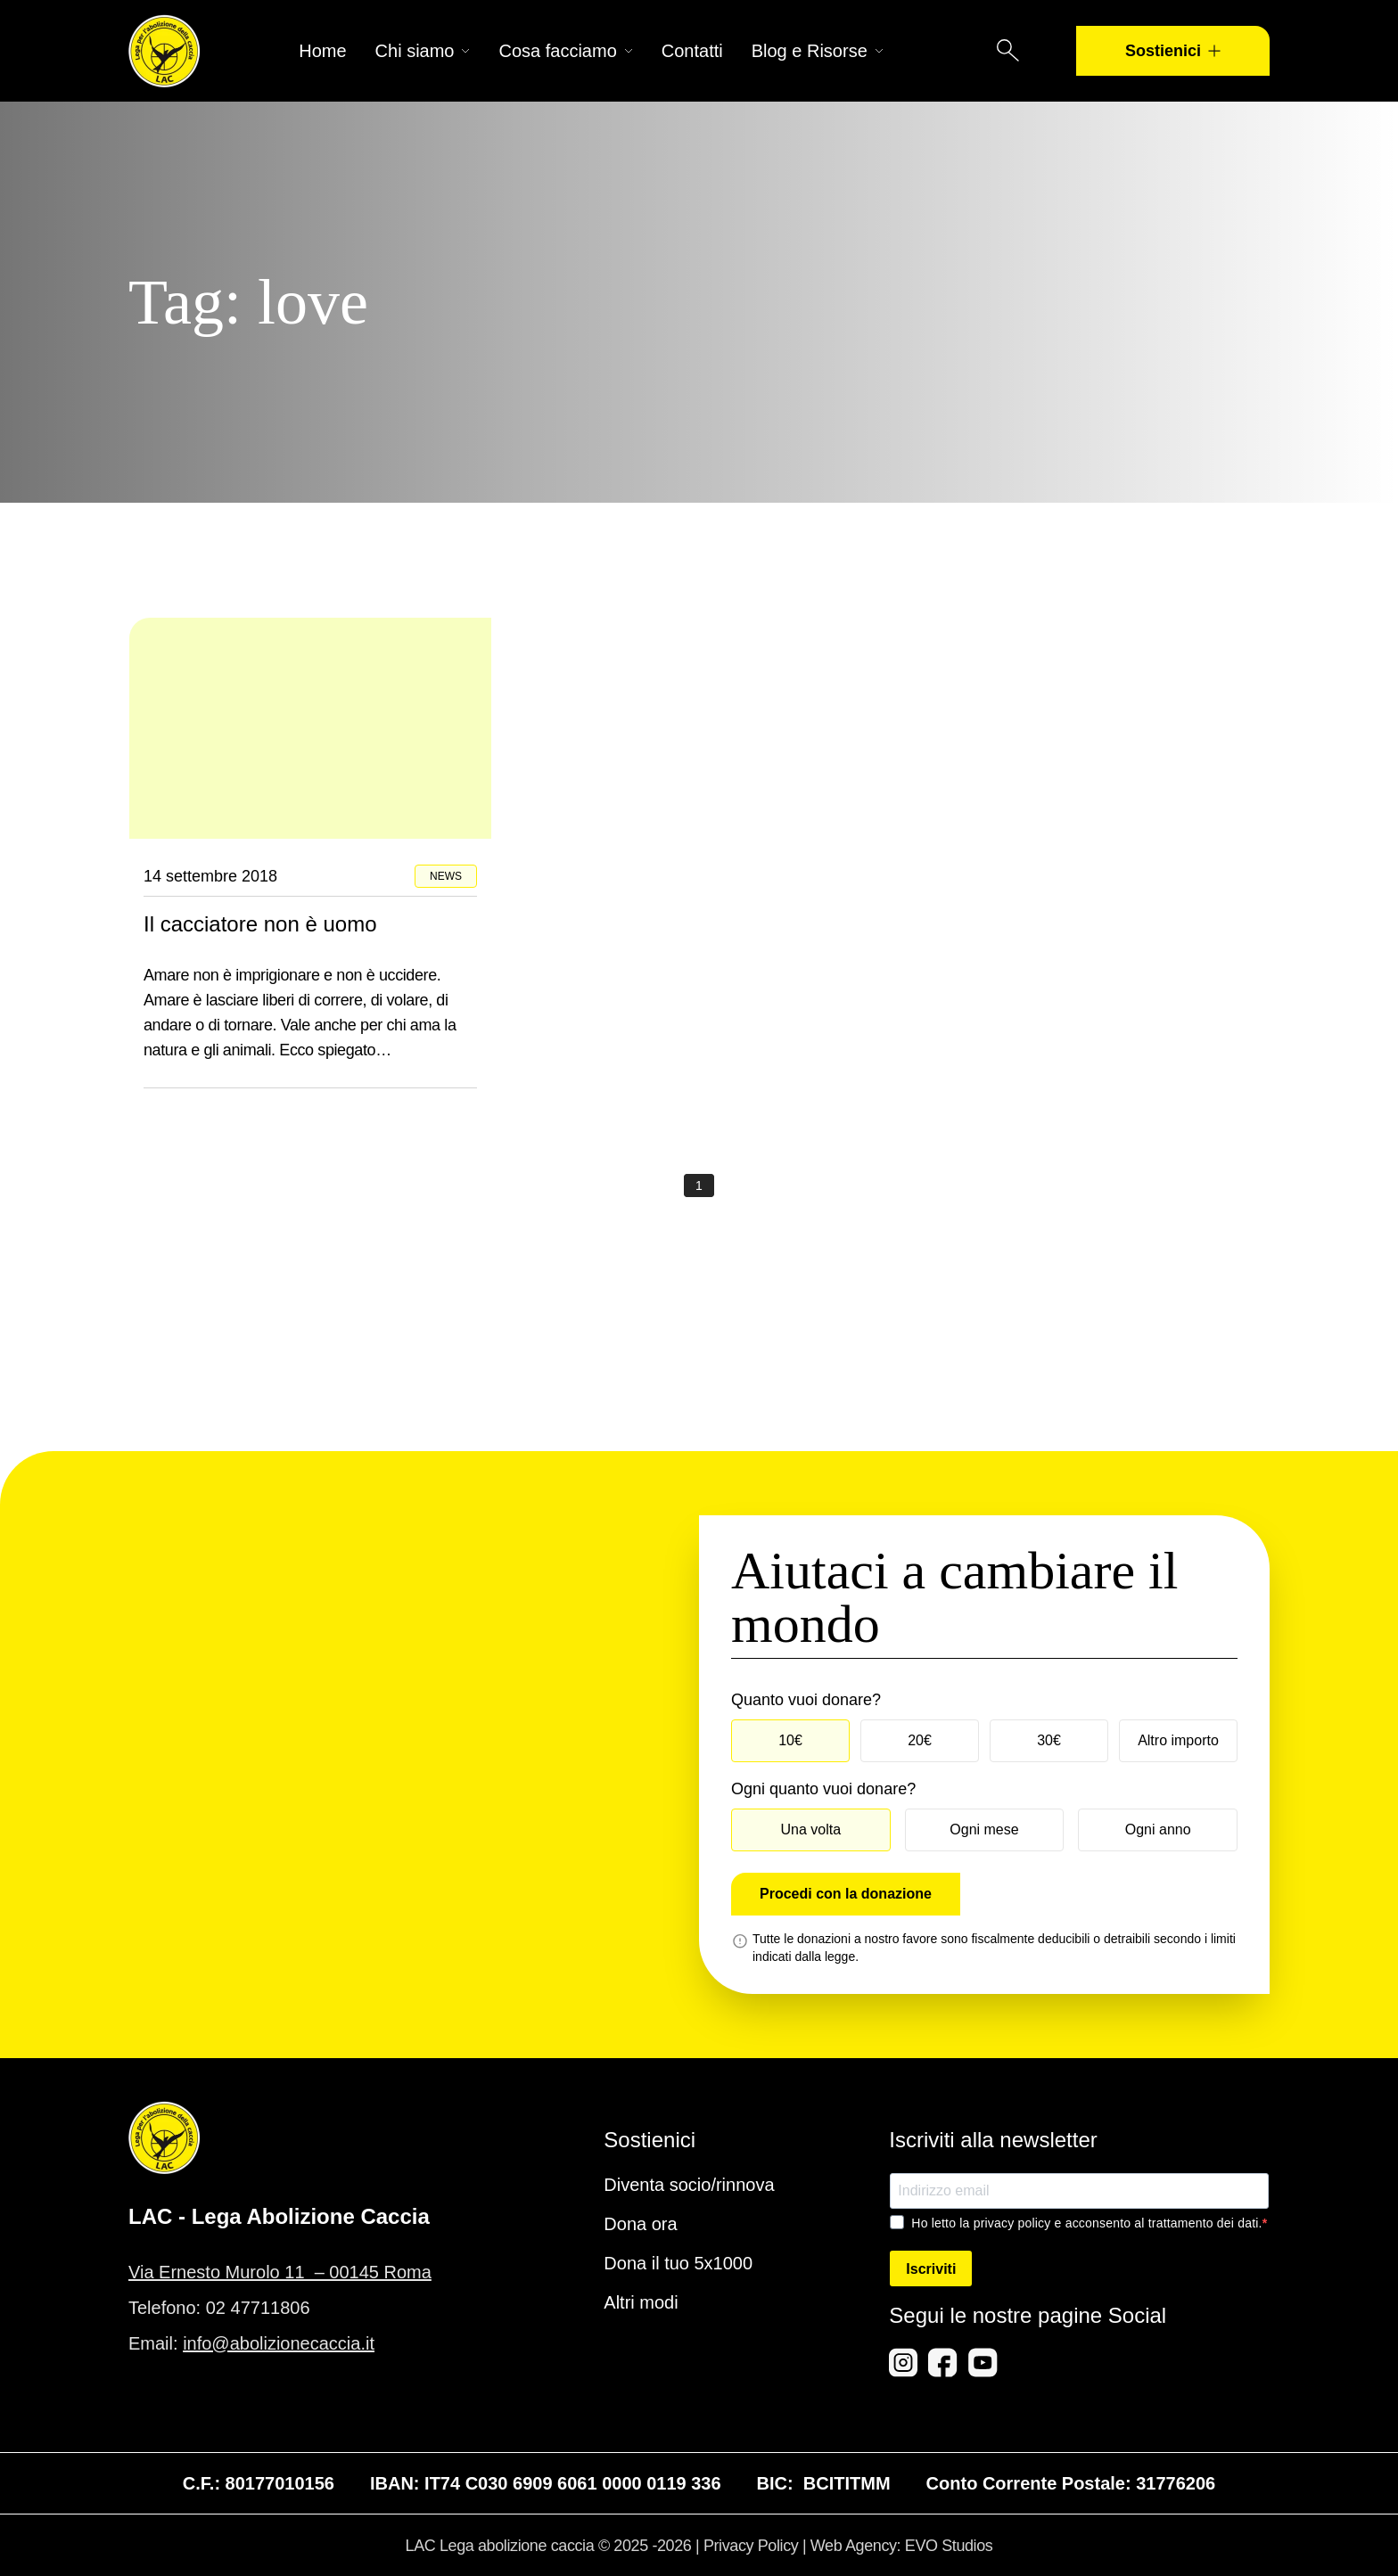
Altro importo (1178, 1740)
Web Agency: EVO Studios (901, 2546)
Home (322, 51)
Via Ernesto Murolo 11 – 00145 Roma (280, 2272)
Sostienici (1173, 51)
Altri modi (641, 2302)
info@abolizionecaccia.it (278, 2343)
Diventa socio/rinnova (689, 2185)
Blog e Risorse (818, 51)
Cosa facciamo (565, 51)
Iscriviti (931, 2269)
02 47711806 (258, 2308)
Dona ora (640, 2224)
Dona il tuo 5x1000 (678, 2263)
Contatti (692, 51)
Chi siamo (423, 51)
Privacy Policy (750, 2546)
